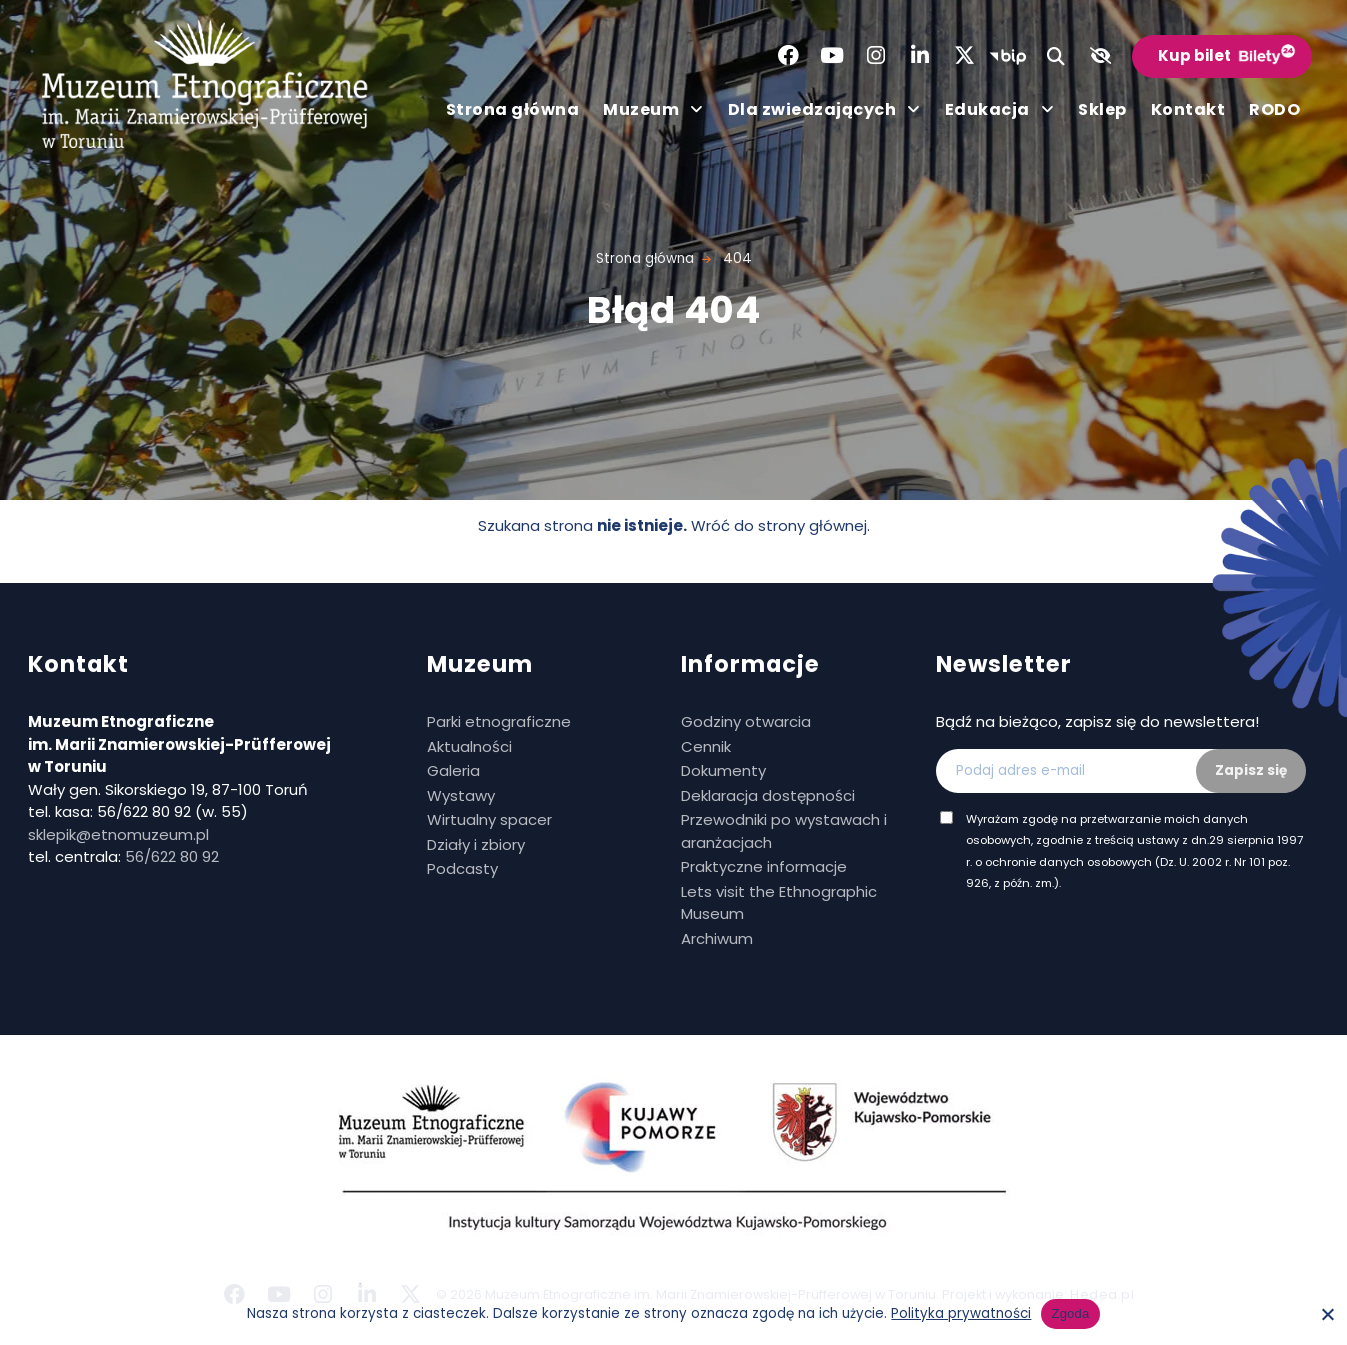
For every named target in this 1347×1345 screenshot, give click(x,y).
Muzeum (653, 110)
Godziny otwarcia (746, 721)
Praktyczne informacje (764, 866)
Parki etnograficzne (499, 721)
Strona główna (513, 109)
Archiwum (717, 938)
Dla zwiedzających (824, 110)
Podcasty (462, 868)
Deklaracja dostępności (768, 795)
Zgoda (1070, 1313)
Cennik (706, 746)
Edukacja (1000, 110)
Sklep (1102, 109)
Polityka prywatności (961, 1313)
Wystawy (461, 795)
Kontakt (1188, 109)
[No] (1327, 1314)
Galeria (453, 770)
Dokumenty (723, 770)
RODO (1274, 109)
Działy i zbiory (476, 844)
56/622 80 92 (172, 856)
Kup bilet (1194, 55)
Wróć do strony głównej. (780, 525)
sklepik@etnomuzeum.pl (118, 834)
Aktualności (469, 746)
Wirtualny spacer (489, 819)
